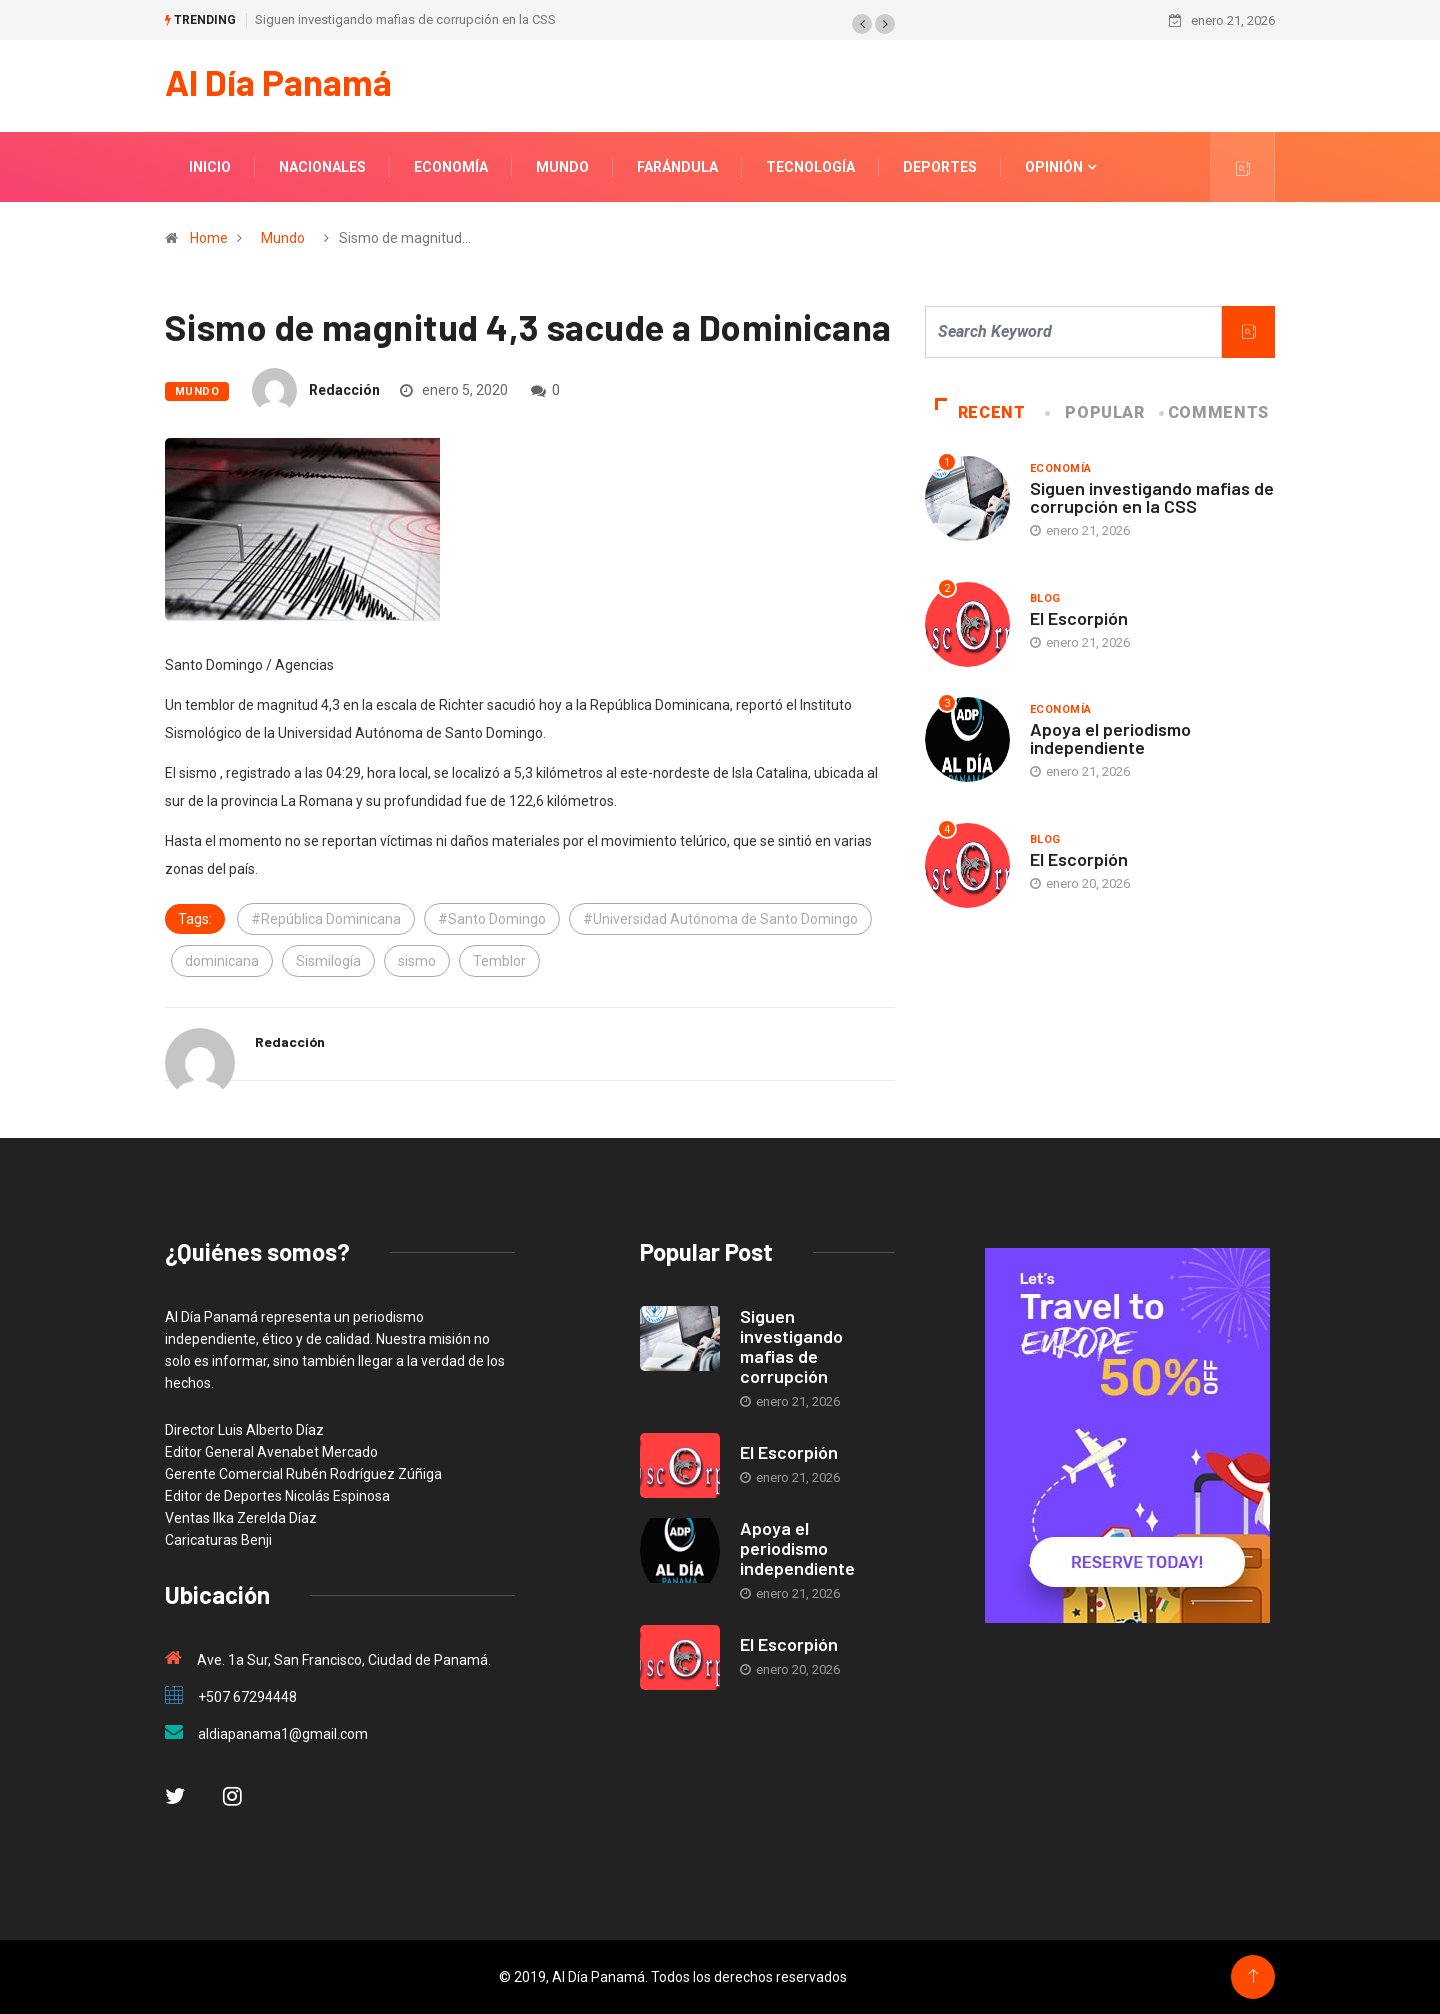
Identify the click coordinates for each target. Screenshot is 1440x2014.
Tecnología (810, 167)
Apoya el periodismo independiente (1110, 738)
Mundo (562, 167)
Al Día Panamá (278, 81)
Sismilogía (328, 961)
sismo (417, 961)
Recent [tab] (980, 412)
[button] (862, 24)
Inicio (210, 167)
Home (209, 238)
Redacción (344, 390)
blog (1045, 598)
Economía (451, 167)
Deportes (940, 167)
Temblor (499, 961)
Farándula (677, 167)
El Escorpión (1079, 618)
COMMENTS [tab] (1215, 412)
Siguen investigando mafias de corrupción (791, 1346)
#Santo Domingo (492, 919)
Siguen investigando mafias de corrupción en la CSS (405, 19)
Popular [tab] (1096, 412)
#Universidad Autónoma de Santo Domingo (720, 919)
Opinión (1054, 167)
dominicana (222, 961)
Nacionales (322, 167)
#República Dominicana (326, 919)
